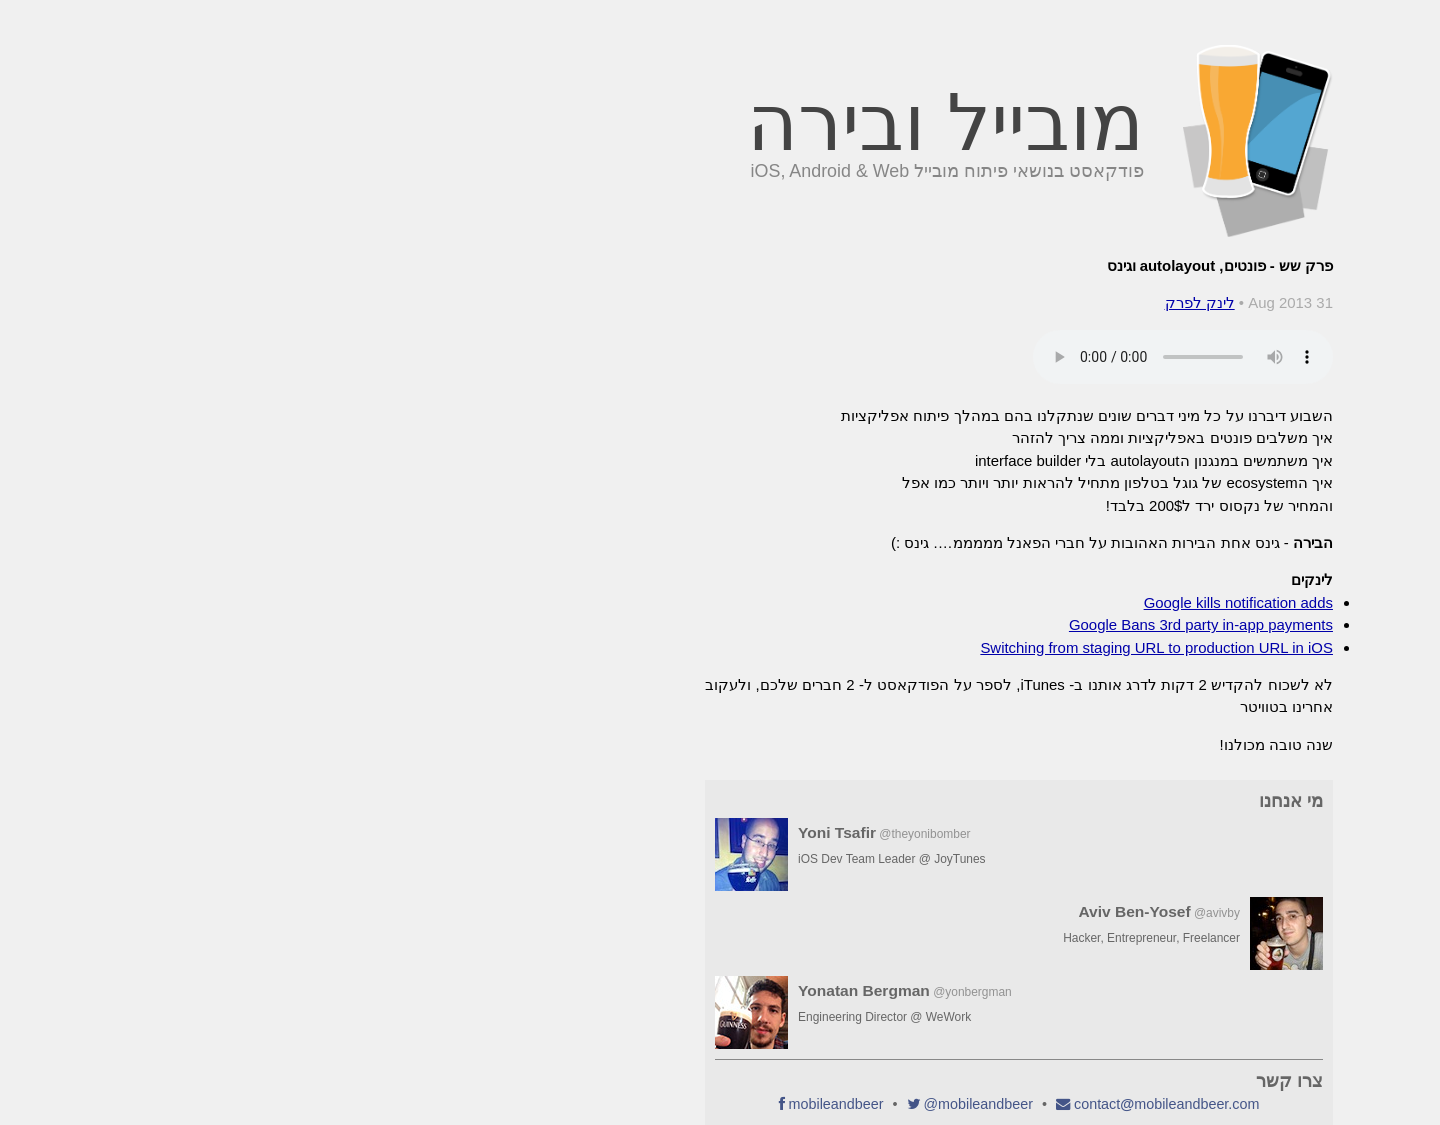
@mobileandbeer (679, 1104)
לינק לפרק (901, 302)
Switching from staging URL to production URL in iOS (857, 647)
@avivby (918, 913)
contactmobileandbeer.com (867, 1104)
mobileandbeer (537, 1104)
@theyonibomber (625, 834)
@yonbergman (673, 992)
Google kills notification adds (939, 602)
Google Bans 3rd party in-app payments (902, 624)
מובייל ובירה (646, 123)
